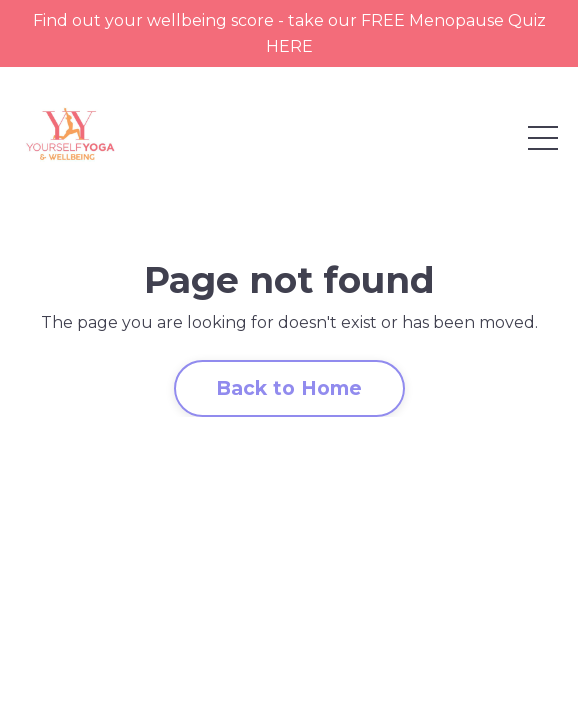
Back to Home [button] (289, 388)
